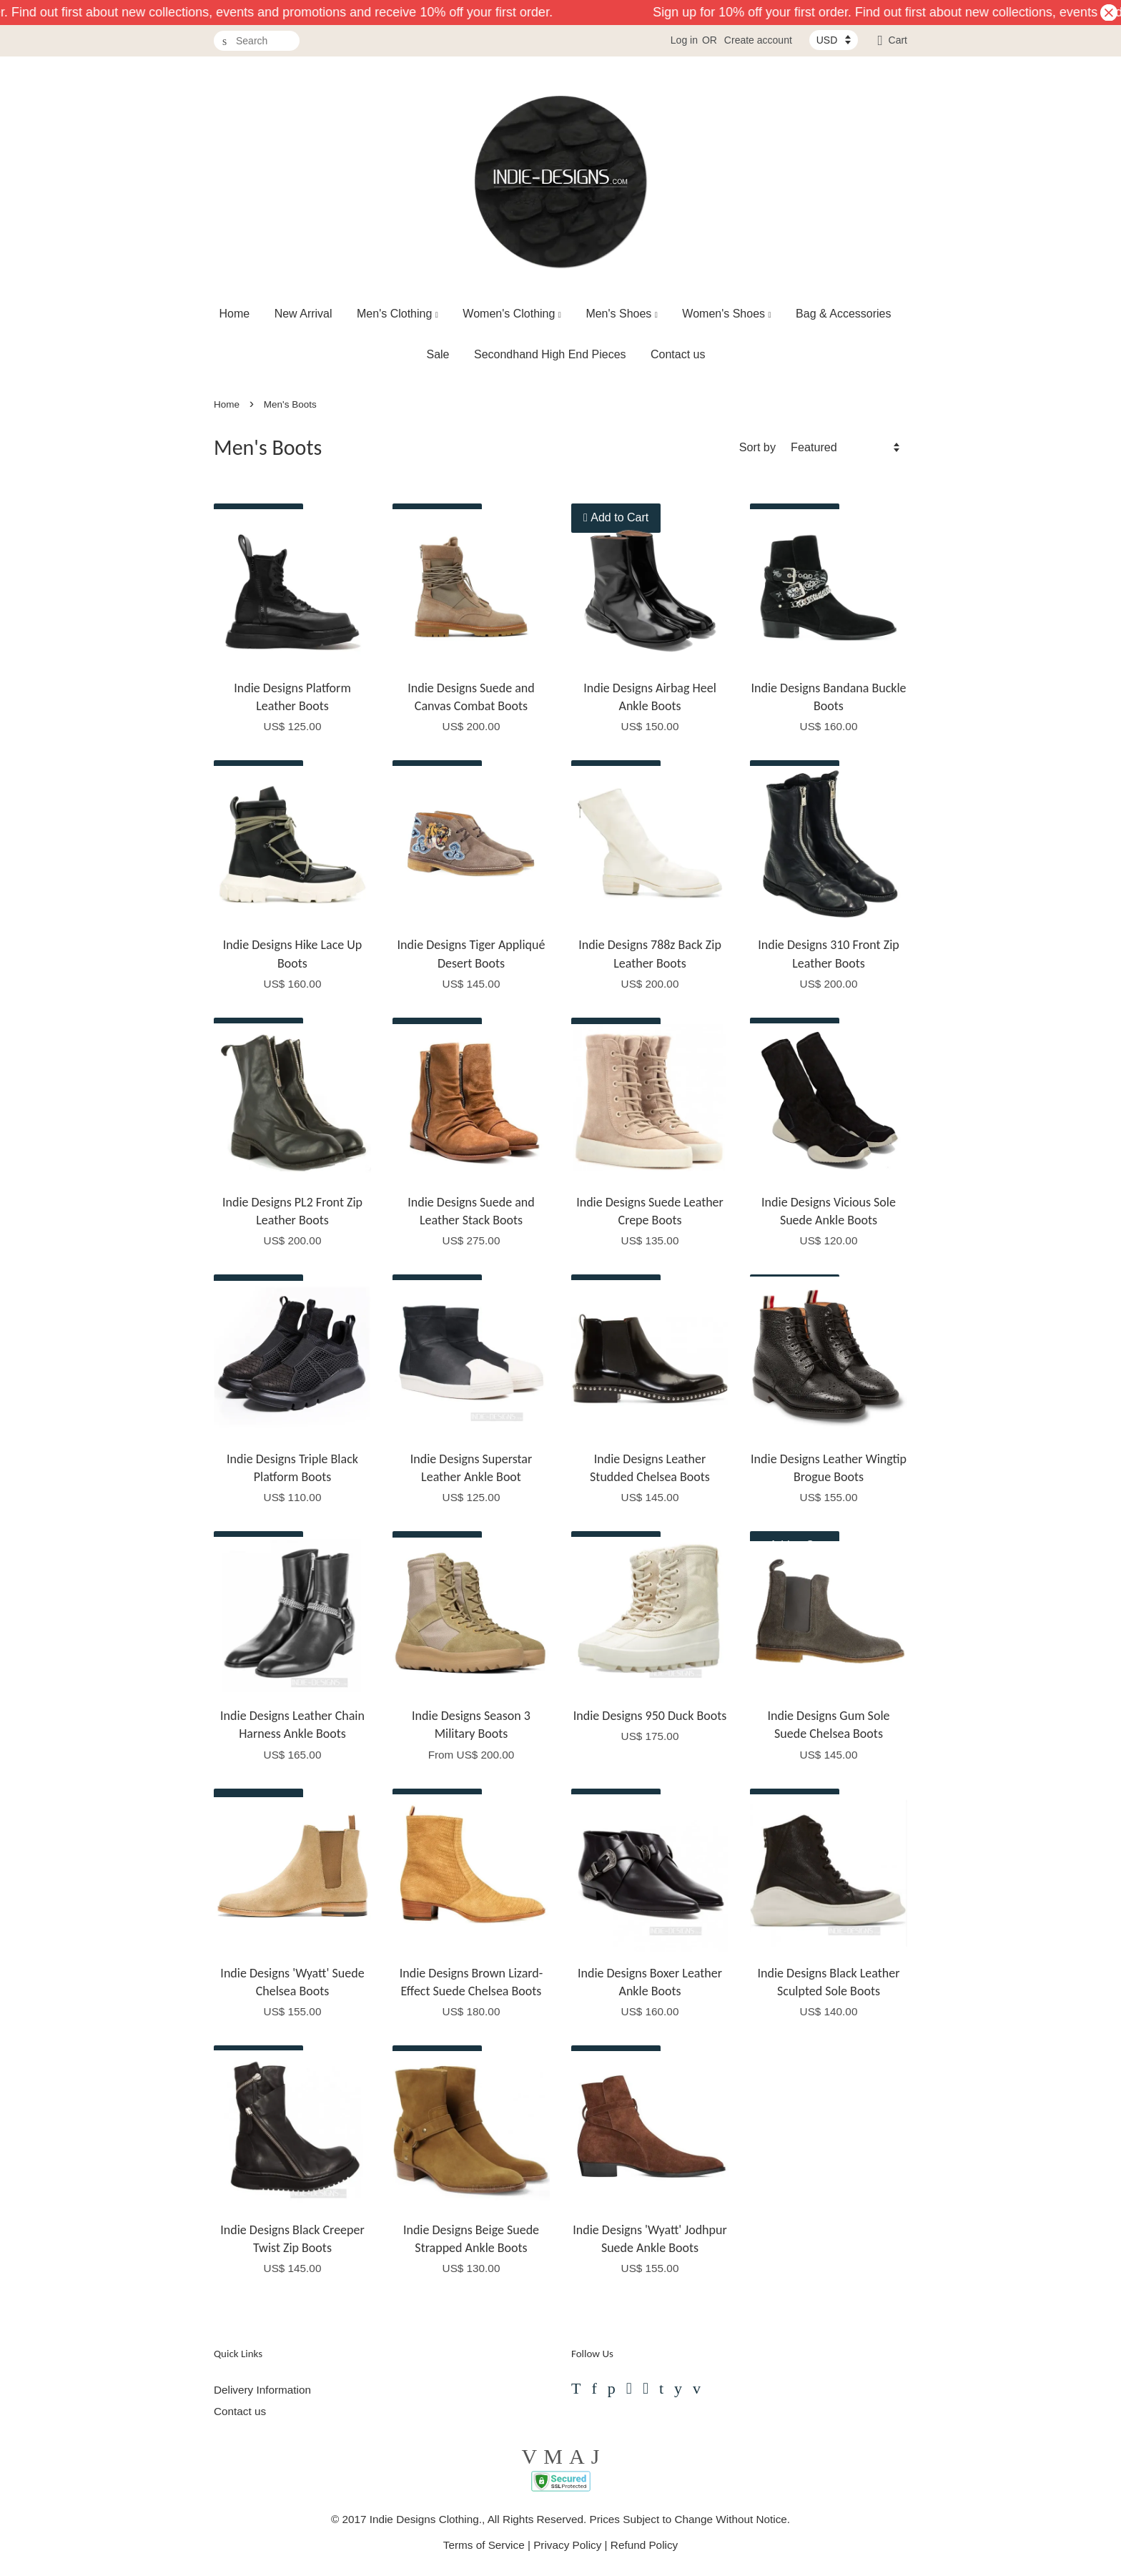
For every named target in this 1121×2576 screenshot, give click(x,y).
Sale (437, 354)
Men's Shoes (622, 314)
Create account (758, 40)
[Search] (257, 41)
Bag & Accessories (843, 314)
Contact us (678, 354)
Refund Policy (644, 2545)
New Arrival (303, 314)
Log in (684, 40)
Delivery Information (262, 2390)
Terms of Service (484, 2545)
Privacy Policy (567, 2545)
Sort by (757, 447)
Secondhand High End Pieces (550, 354)
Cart (898, 40)
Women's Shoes (726, 314)
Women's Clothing (512, 314)
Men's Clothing (397, 314)
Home (234, 314)
